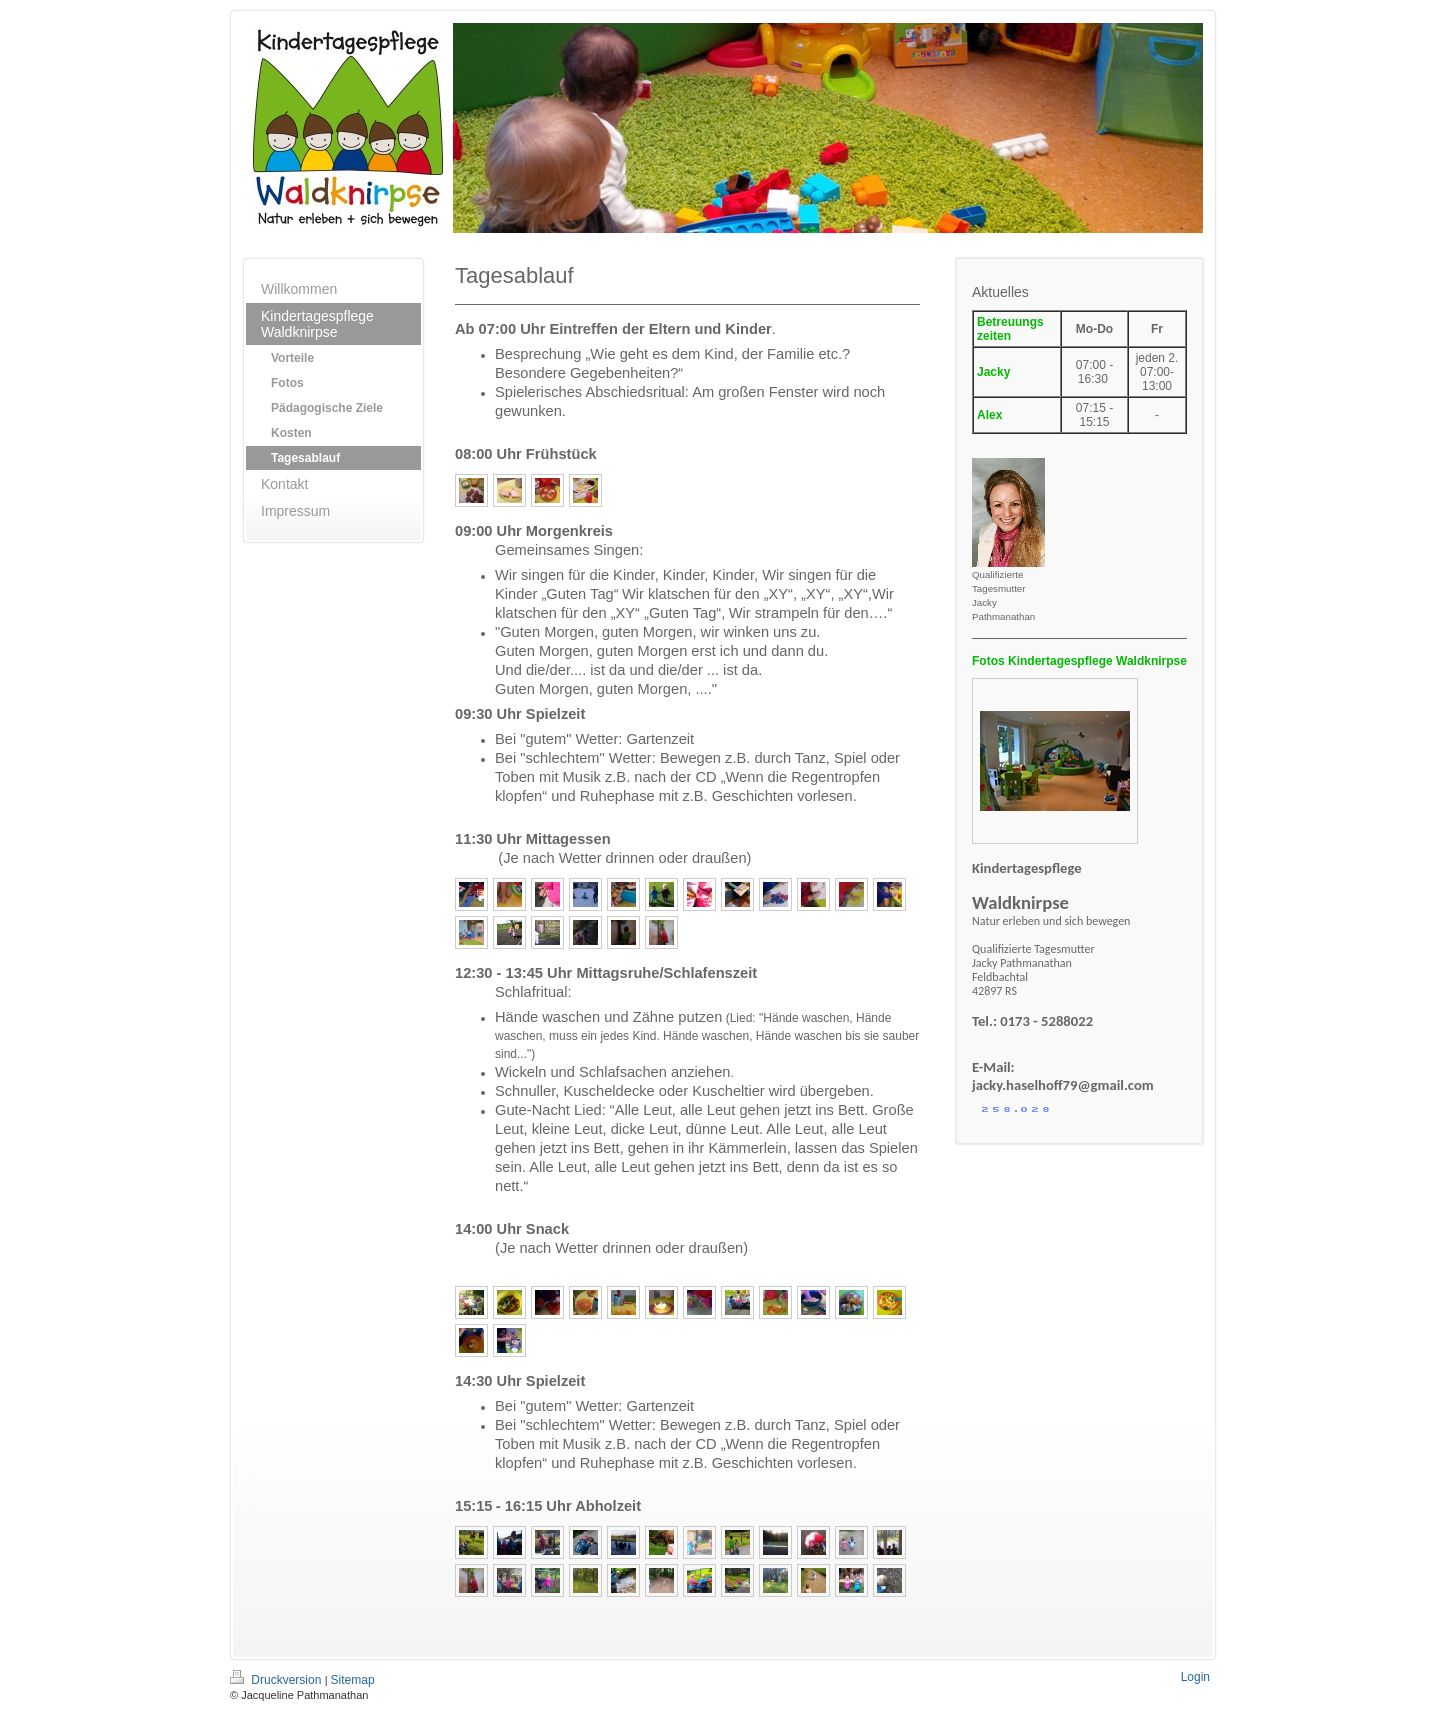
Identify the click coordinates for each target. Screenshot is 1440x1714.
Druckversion (277, 1680)
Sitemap (353, 1680)
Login (1195, 1677)
